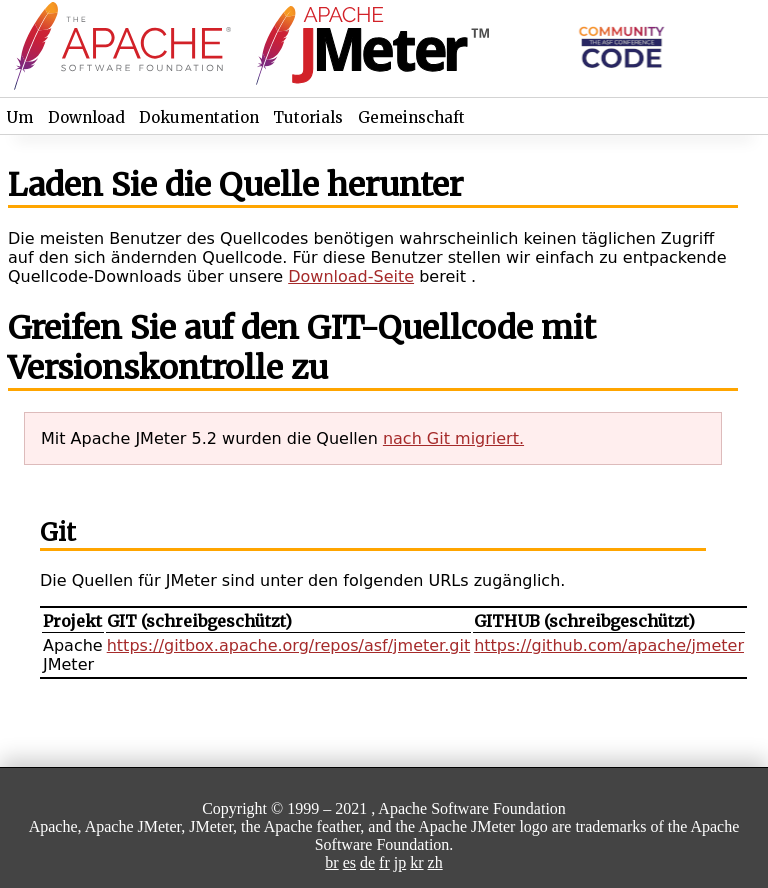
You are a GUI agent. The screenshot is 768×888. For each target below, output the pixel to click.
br (331, 862)
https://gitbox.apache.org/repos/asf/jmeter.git (288, 645)
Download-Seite (351, 276)
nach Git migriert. (453, 438)
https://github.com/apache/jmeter (609, 645)
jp (400, 862)
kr (416, 862)
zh (435, 862)
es (349, 862)
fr (384, 862)
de (367, 862)
